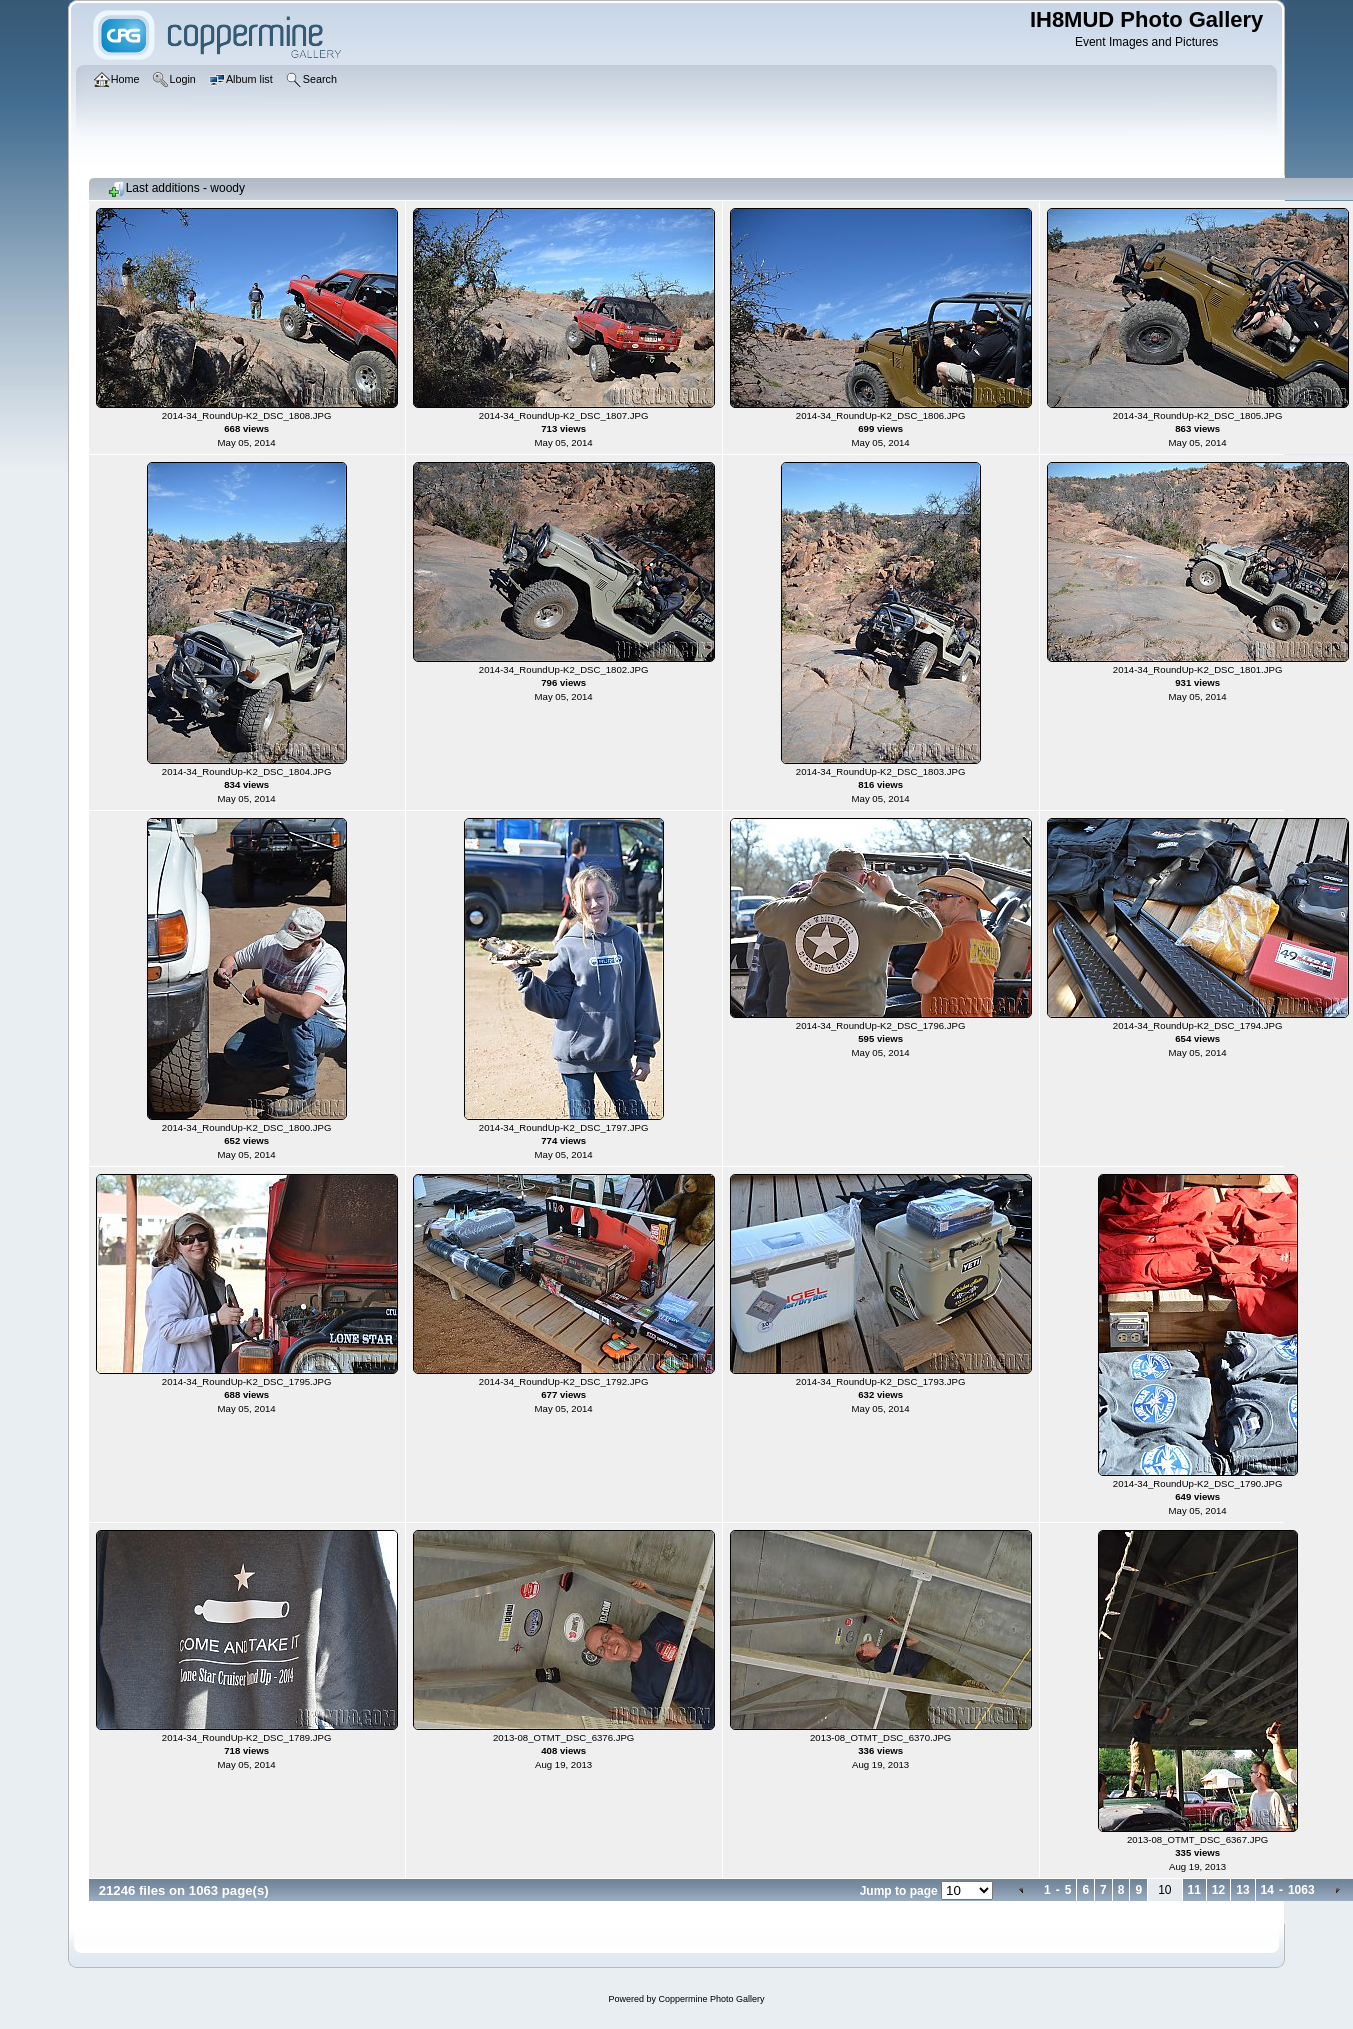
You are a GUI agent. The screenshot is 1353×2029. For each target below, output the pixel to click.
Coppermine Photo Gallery (711, 1999)
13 (1242, 1890)
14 (1267, 1890)
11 (1194, 1890)
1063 (1301, 1890)
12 (1218, 1890)
